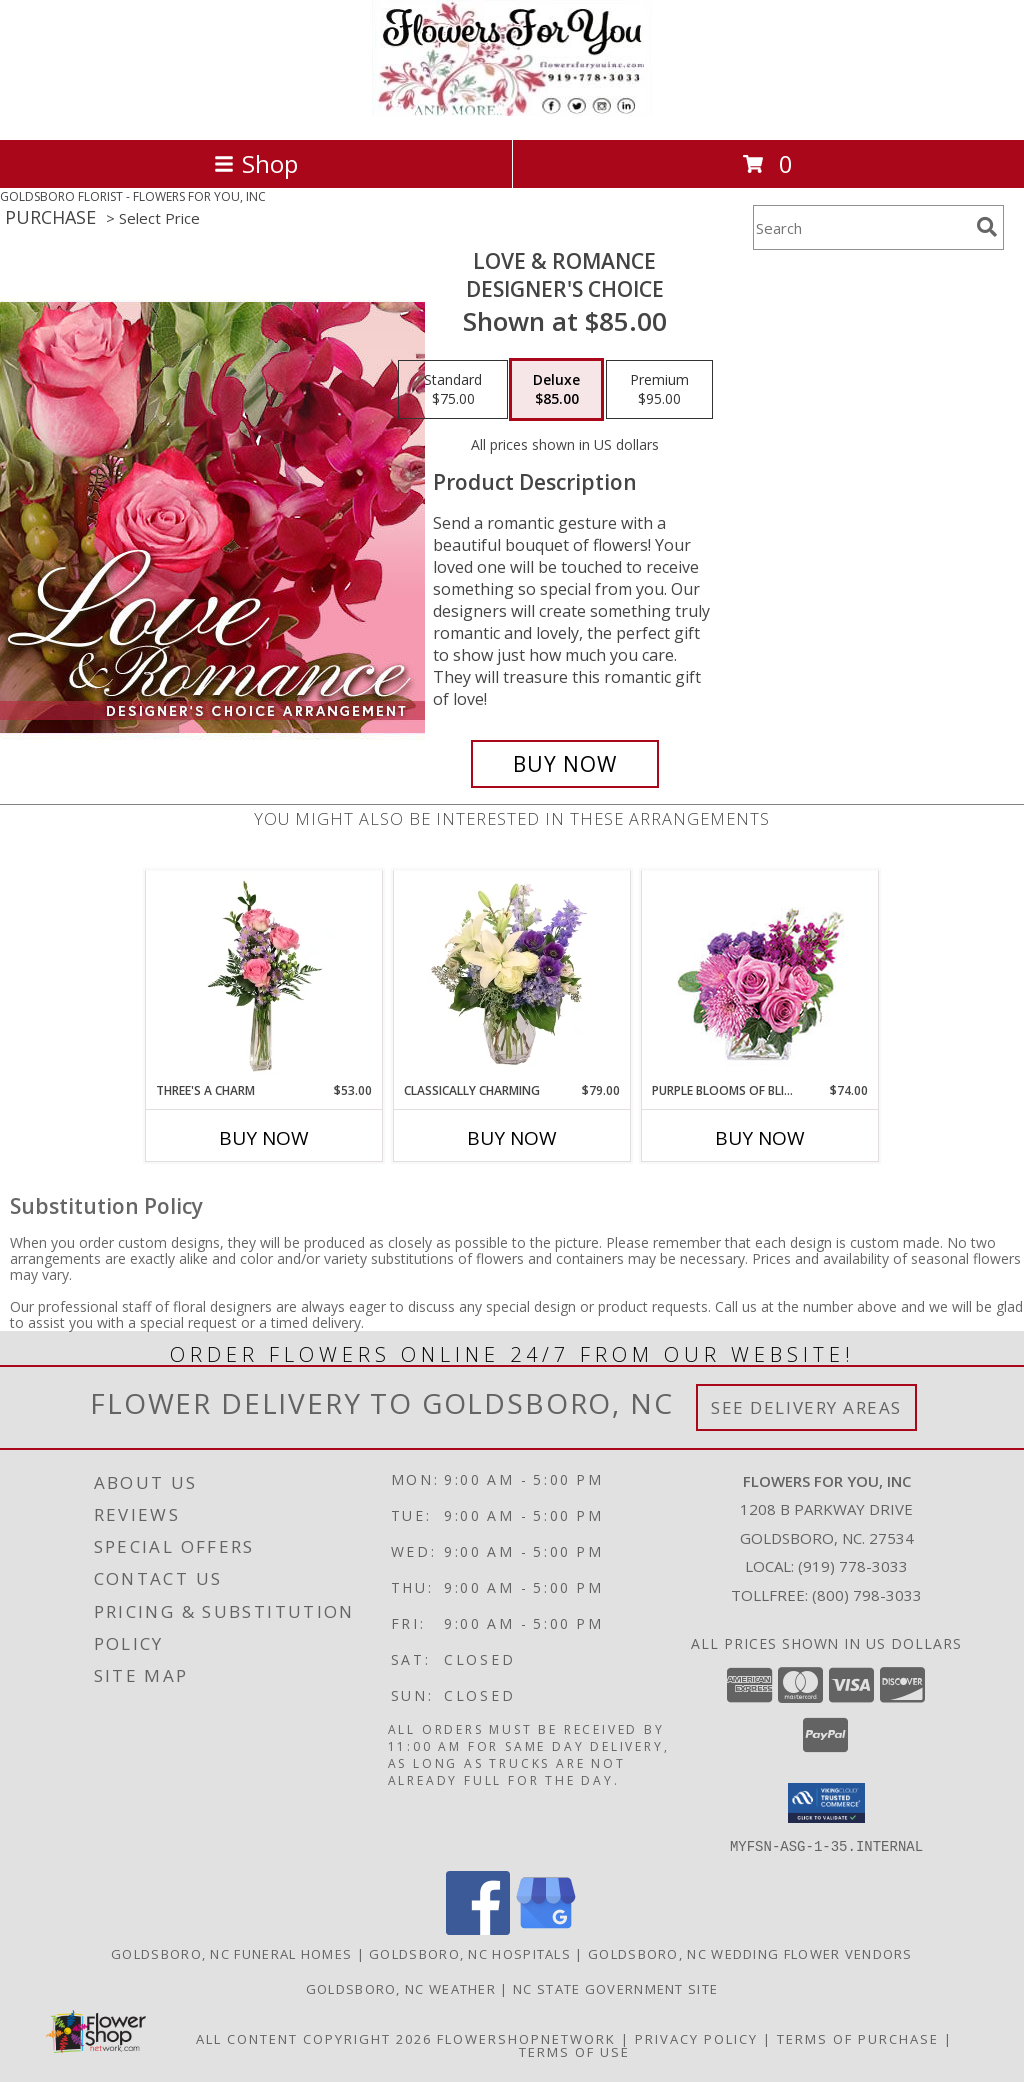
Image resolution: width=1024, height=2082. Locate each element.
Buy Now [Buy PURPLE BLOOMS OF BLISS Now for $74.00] (760, 1138)
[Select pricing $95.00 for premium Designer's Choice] (659, 390)
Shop (256, 163)
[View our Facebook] (478, 1928)
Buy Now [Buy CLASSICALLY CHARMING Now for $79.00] (512, 1138)
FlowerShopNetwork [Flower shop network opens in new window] (526, 2038)
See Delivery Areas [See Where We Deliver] (806, 1407)
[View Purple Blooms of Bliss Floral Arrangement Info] (760, 976)
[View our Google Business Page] (546, 1928)
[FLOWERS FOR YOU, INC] (512, 110)
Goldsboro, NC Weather (401, 1988)
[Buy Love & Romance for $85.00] (565, 764)
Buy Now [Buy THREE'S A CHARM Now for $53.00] (264, 1138)
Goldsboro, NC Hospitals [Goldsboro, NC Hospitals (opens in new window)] (470, 1953)
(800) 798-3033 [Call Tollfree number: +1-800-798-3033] (867, 1595)
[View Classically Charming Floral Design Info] (512, 976)
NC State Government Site (615, 1988)
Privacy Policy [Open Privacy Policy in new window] (696, 2038)
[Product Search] (861, 227)
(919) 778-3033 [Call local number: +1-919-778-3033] (853, 1566)
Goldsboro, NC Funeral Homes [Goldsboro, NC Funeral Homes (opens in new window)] (231, 1953)
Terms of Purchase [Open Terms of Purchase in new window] (858, 2038)
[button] (826, 1803)
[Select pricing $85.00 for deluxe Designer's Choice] (556, 390)
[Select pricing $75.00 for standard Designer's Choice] (453, 390)
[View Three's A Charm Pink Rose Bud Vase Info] (264, 976)
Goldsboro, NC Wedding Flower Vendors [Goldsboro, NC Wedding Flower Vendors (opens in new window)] (750, 1953)
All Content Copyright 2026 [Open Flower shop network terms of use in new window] (314, 2038)
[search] (987, 227)
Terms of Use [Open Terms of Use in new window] (574, 2051)
